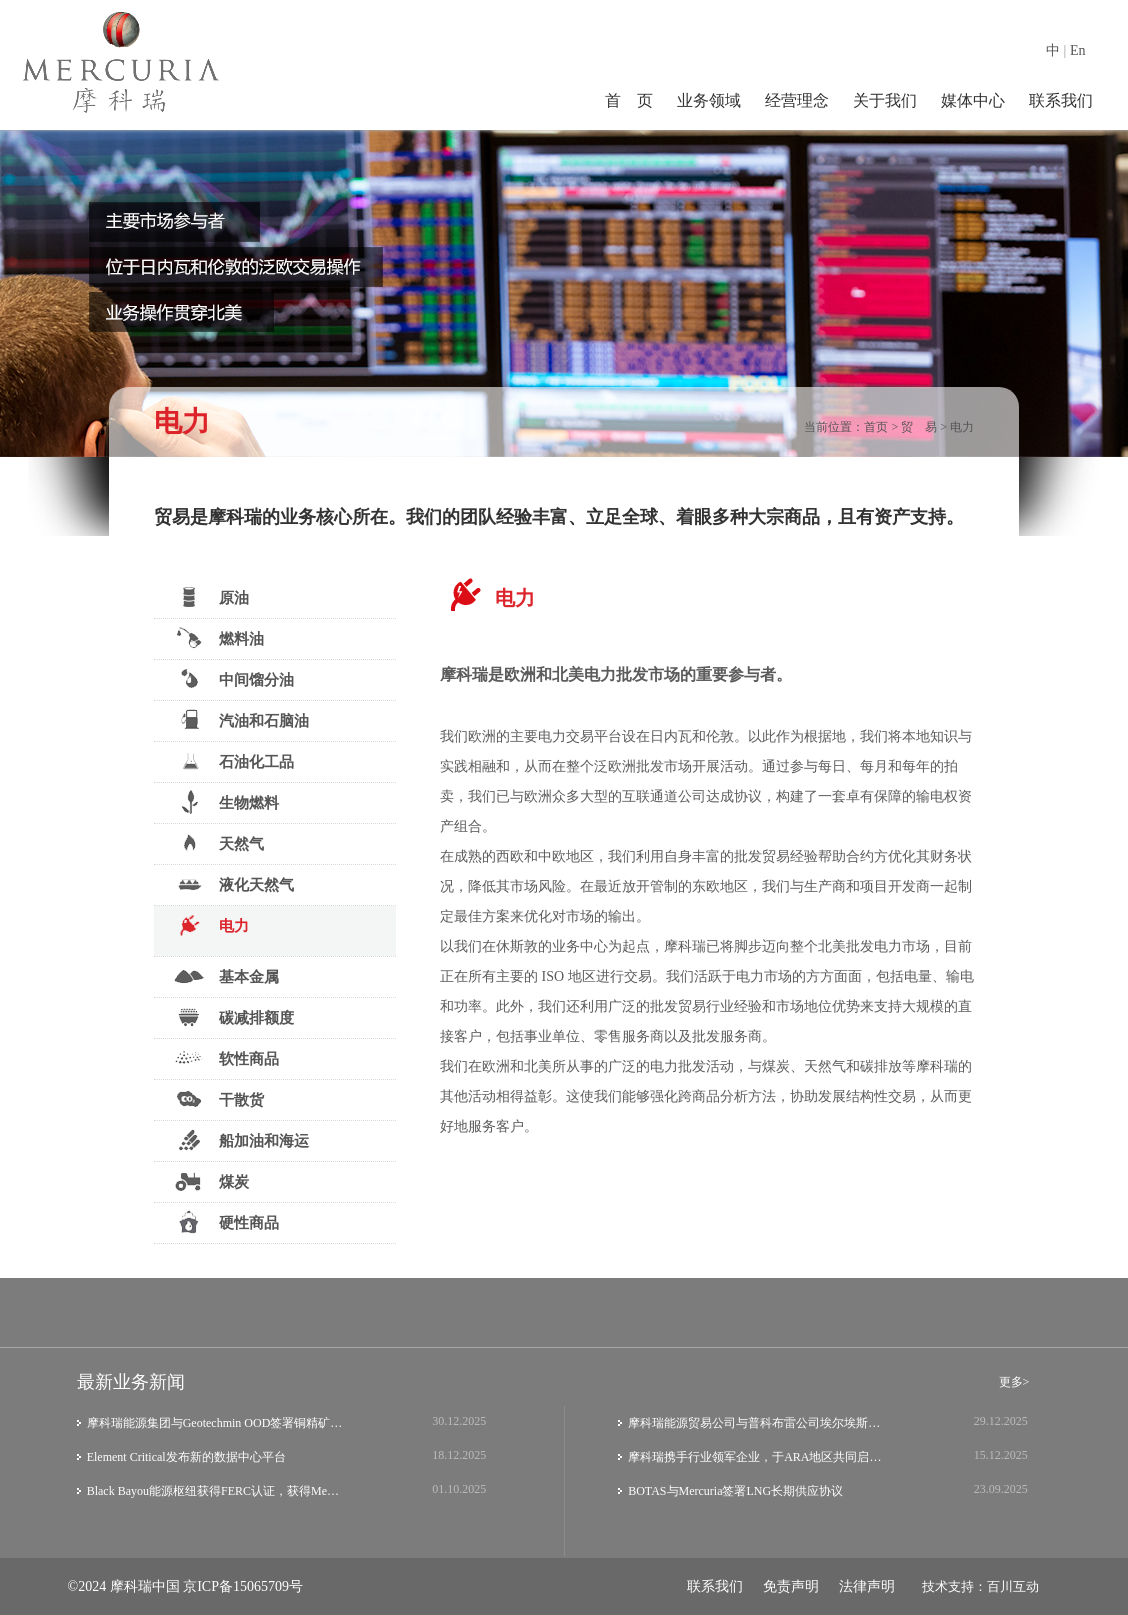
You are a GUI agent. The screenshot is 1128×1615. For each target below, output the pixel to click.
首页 (876, 427)
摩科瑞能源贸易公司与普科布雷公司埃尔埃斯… (754, 1423)
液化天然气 (234, 884)
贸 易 (919, 427)
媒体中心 (973, 100)
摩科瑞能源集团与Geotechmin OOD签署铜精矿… (215, 1423)
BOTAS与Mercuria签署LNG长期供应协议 (735, 1491)
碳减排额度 (234, 1017)
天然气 (219, 843)
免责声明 (791, 1586)
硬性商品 (226, 1222)
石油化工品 (234, 761)
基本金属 (226, 976)
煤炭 (211, 1181)
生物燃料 (226, 802)
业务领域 (709, 100)
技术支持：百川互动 (980, 1586)
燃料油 (219, 638)
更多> (1014, 1382)
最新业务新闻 (131, 1382)
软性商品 (226, 1058)
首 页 (629, 100)
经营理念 (797, 100)
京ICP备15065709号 (243, 1586)
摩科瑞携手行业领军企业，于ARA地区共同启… (754, 1457)
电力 (962, 427)
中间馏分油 (234, 679)
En (1078, 50)
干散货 (219, 1099)
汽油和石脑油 (241, 720)
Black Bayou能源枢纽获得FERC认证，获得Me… (213, 1491)
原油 (211, 597)
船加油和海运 (241, 1140)
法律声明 (867, 1586)
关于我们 (885, 100)
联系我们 (1061, 100)
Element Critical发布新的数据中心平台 (186, 1457)
